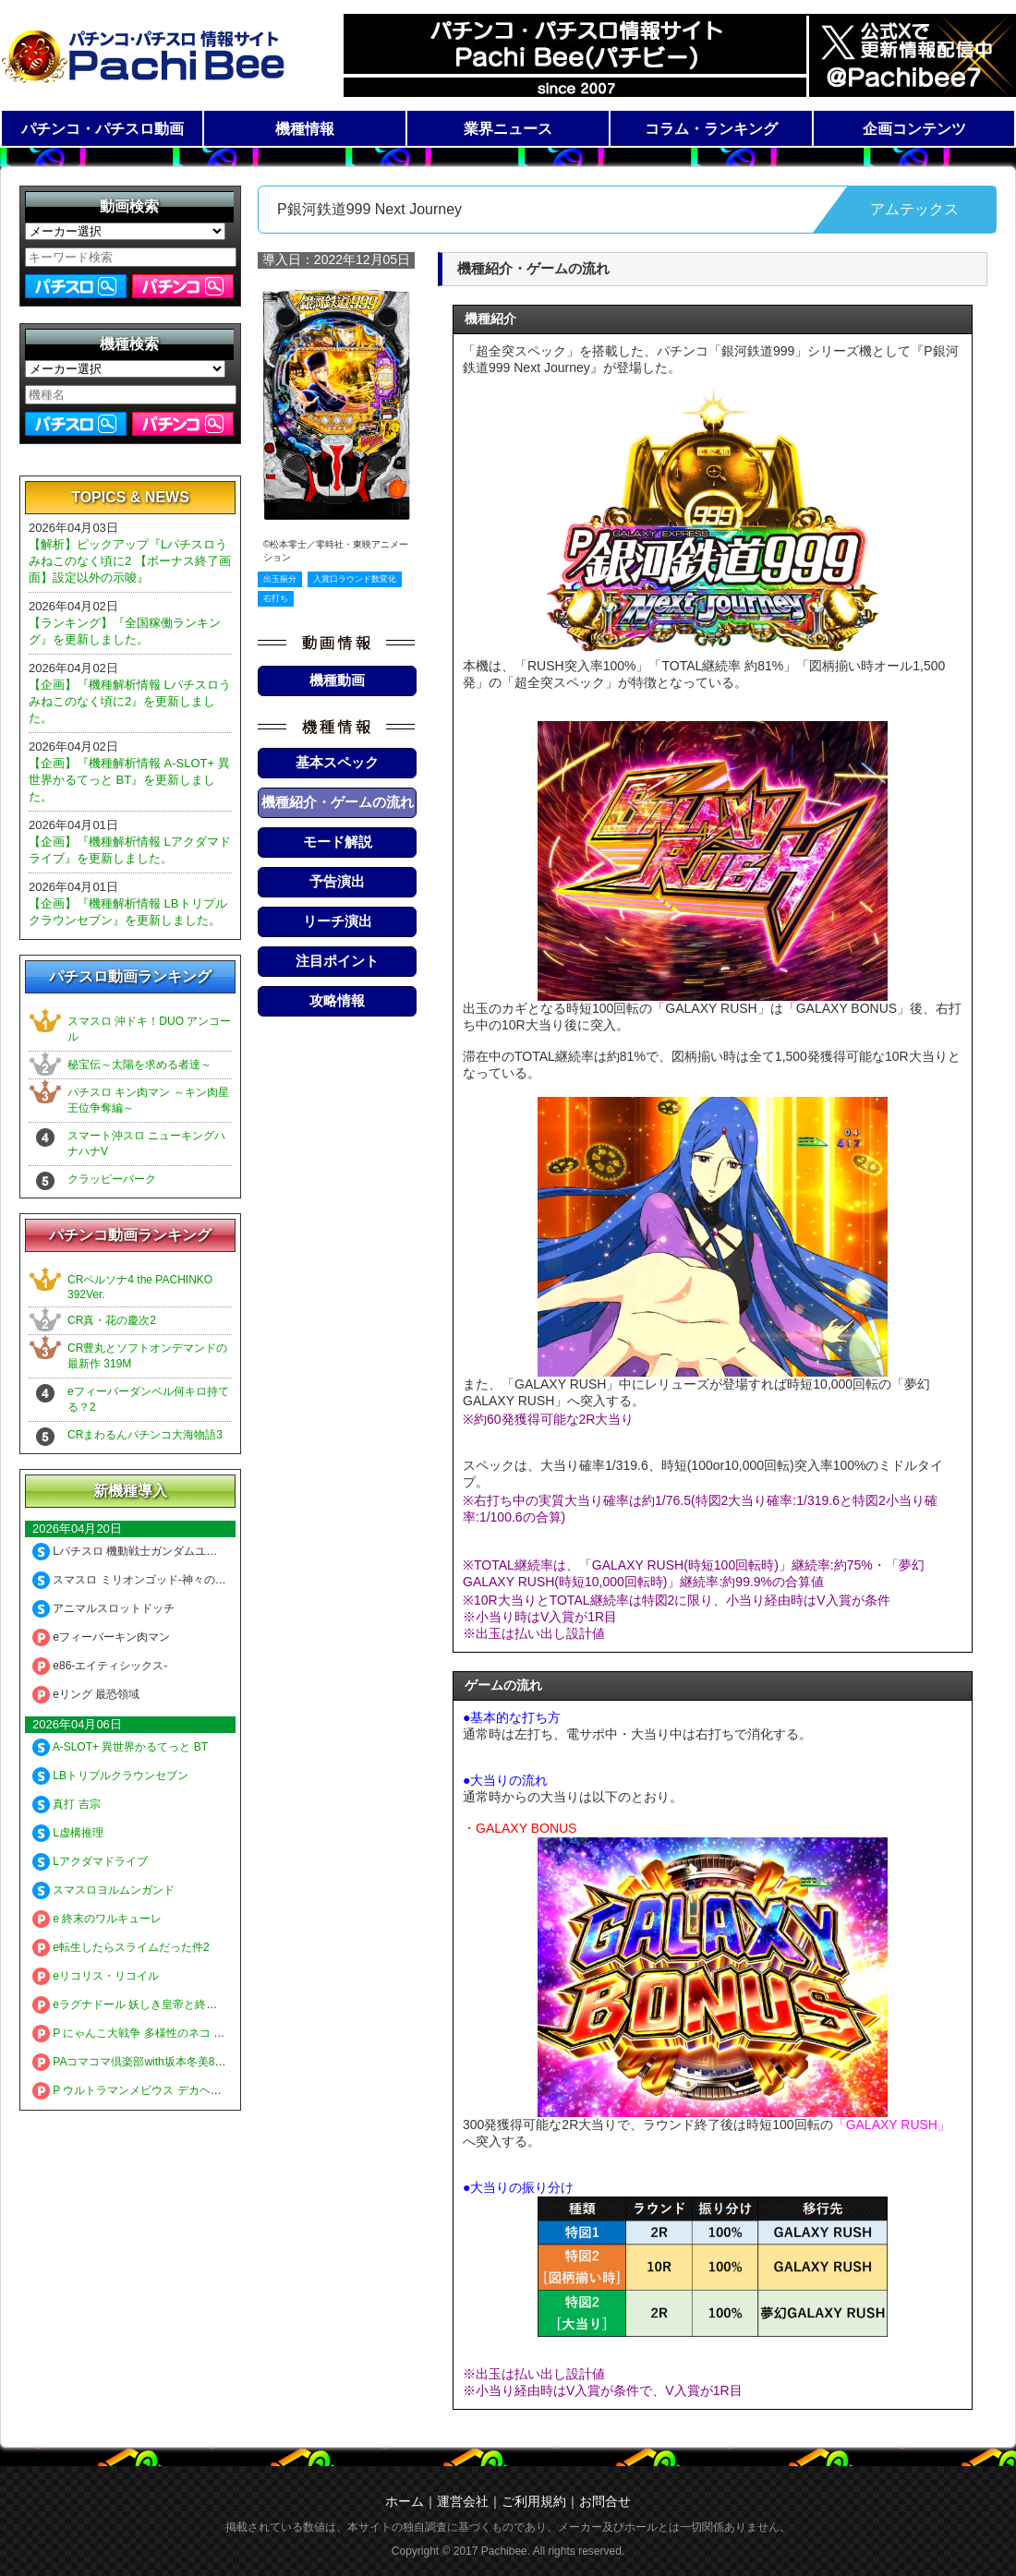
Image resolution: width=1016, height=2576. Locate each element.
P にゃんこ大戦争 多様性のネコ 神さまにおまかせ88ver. (182, 2033)
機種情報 (304, 129)
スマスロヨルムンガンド (103, 1890)
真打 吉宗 (66, 1804)
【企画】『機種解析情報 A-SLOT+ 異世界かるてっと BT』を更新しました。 (129, 779)
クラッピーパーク (111, 1179)
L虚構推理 (67, 1832)
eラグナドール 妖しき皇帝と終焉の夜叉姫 (146, 2004)
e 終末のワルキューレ (97, 1918)
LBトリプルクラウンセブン (110, 1775)
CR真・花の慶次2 (111, 1320)
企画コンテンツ (914, 129)
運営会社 (463, 2501)
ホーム (404, 2501)
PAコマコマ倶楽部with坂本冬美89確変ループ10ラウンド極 (188, 2061)
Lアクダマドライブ (90, 1861)
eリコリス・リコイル (95, 1975)
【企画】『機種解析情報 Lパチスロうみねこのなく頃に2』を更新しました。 (130, 701)
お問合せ (605, 2501)
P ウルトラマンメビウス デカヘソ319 (136, 2090)
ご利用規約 (534, 2501)
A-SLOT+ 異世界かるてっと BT (120, 1746)
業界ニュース (508, 129)
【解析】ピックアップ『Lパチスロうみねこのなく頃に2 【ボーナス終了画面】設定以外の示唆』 (130, 560)
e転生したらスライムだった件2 (121, 1947)
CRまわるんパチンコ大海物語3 (145, 1434)
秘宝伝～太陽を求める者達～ (139, 1064)
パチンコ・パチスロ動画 (102, 129)
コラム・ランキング (711, 129)
